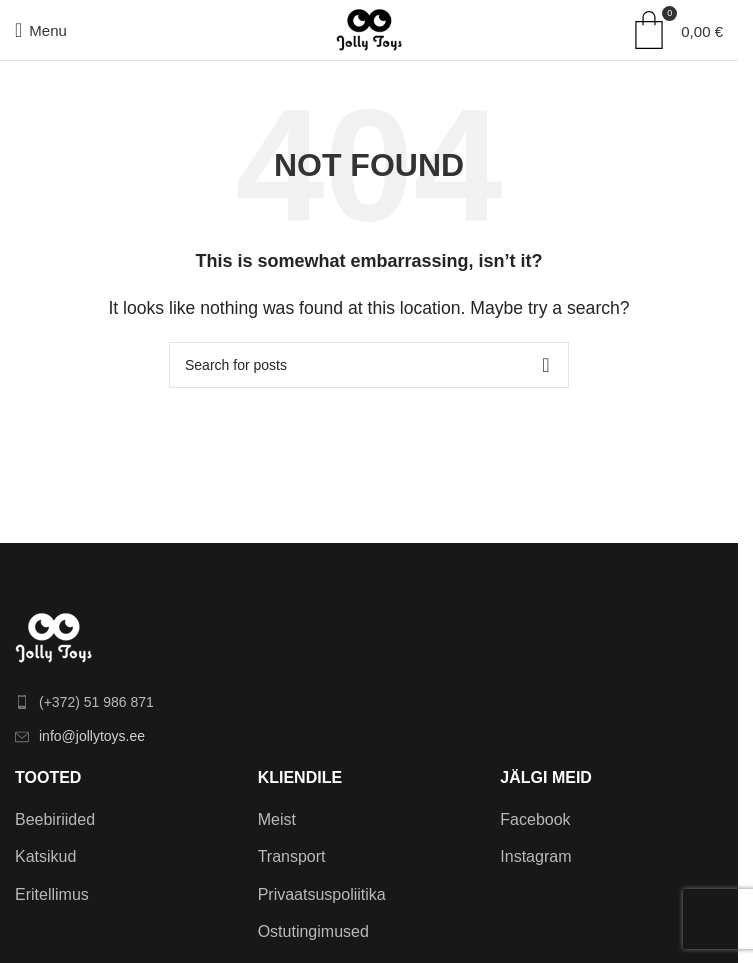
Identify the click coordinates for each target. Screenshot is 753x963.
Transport (292, 856)
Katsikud (45, 856)
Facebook (535, 819)
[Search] (369, 365)
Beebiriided (55, 819)
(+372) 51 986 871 (96, 702)
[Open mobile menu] (41, 30)
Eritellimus (52, 894)
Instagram (535, 856)
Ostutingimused (313, 931)
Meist (277, 819)
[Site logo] (369, 28)
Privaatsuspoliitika (322, 894)
